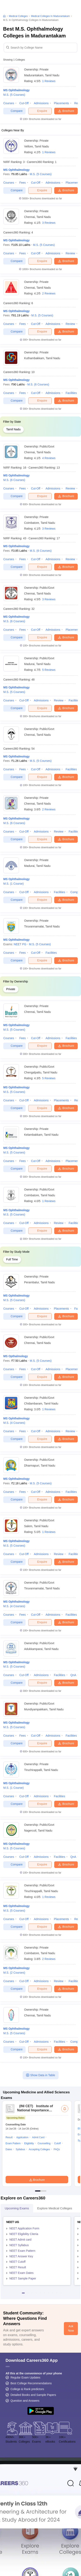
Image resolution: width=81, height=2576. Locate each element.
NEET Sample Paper (22, 2278)
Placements (61, 103)
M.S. (14, 94)
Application (22, 2137)
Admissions (41, 103)
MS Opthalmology (15, 1356)
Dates (9, 2149)
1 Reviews (48, 81)
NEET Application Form (24, 2228)
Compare (14, 111)
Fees (22, 182)
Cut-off (24, 103)
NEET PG (20, 944)
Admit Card (38, 2137)
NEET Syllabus (19, 2245)
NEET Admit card (20, 2239)
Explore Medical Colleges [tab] (54, 2208)
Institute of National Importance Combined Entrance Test (36, 2110)
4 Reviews (48, 458)
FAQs (57, 2149)
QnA (73, 1675)
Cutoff (57, 2143)
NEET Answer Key (21, 2256)
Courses (8, 103)
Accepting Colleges (39, 2149)
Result (9, 2137)
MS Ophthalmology (16, 90)
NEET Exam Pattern (22, 2250)
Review (70, 253)
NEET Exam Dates (21, 2272)
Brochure (66, 110)
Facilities (71, 393)
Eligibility (29, 2143)
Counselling (44, 2143)
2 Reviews (48, 293)
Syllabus (20, 2149)
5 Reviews (48, 669)
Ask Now (71, 2328)
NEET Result (17, 2267)
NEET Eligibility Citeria (23, 2234)
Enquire (40, 110)
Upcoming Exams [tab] (17, 2208)
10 (61, 2293)
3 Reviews (48, 222)
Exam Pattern (13, 2143)
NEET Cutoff (17, 2261)
